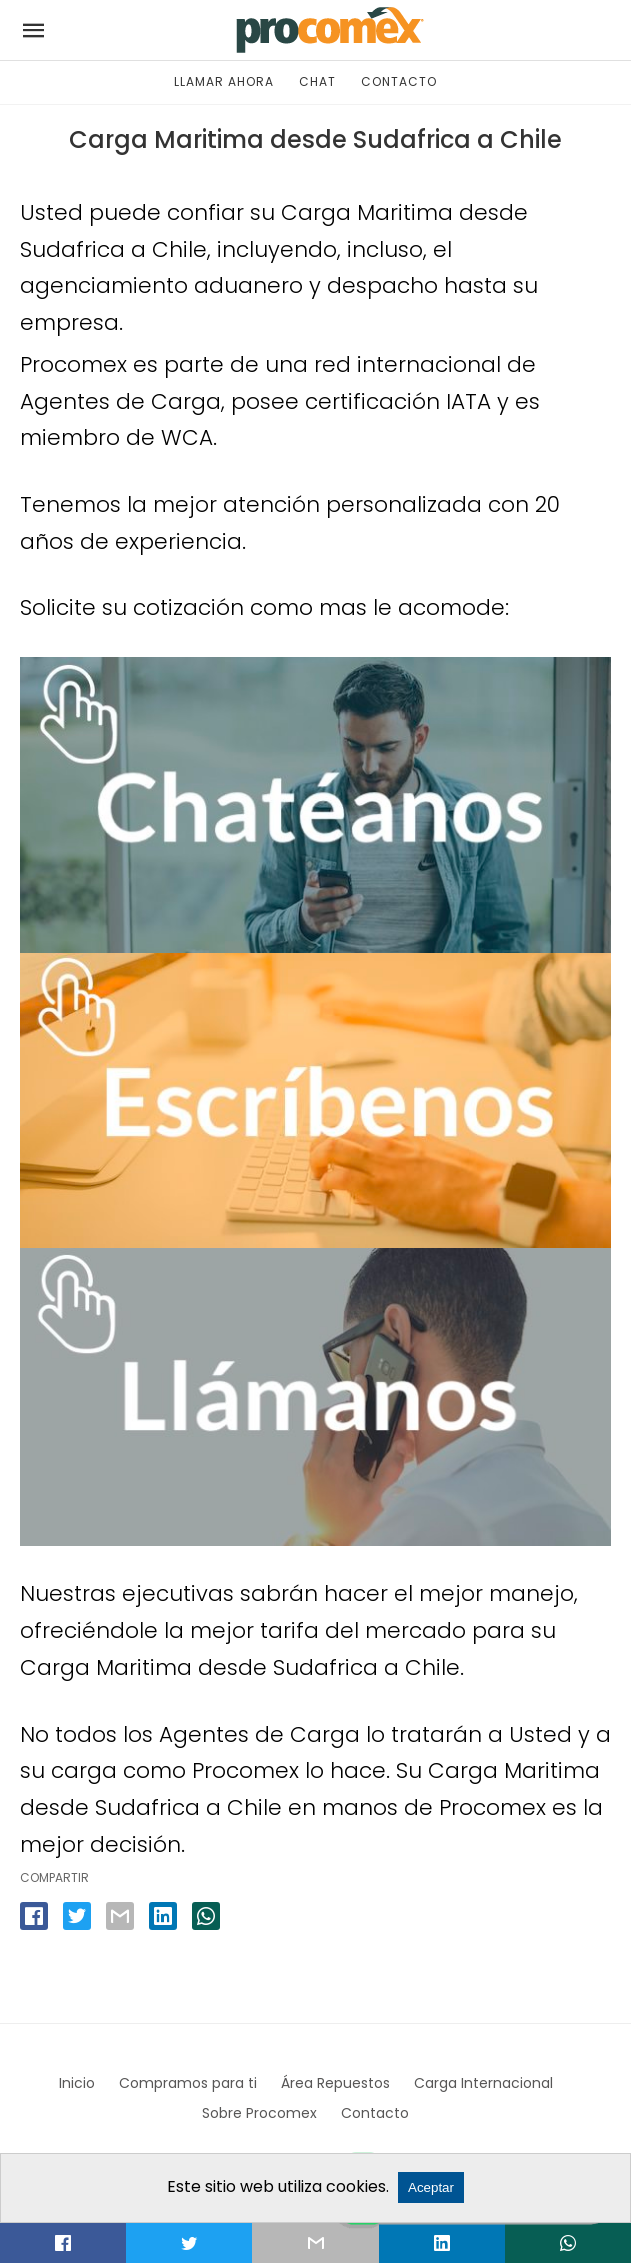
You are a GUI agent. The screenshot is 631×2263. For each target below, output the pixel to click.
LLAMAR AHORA (224, 81)
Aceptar (431, 2187)
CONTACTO (399, 81)
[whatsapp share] (206, 1916)
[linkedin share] (163, 1916)
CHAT (317, 81)
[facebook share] (34, 1916)
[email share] (120, 1916)
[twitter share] (77, 1916)
